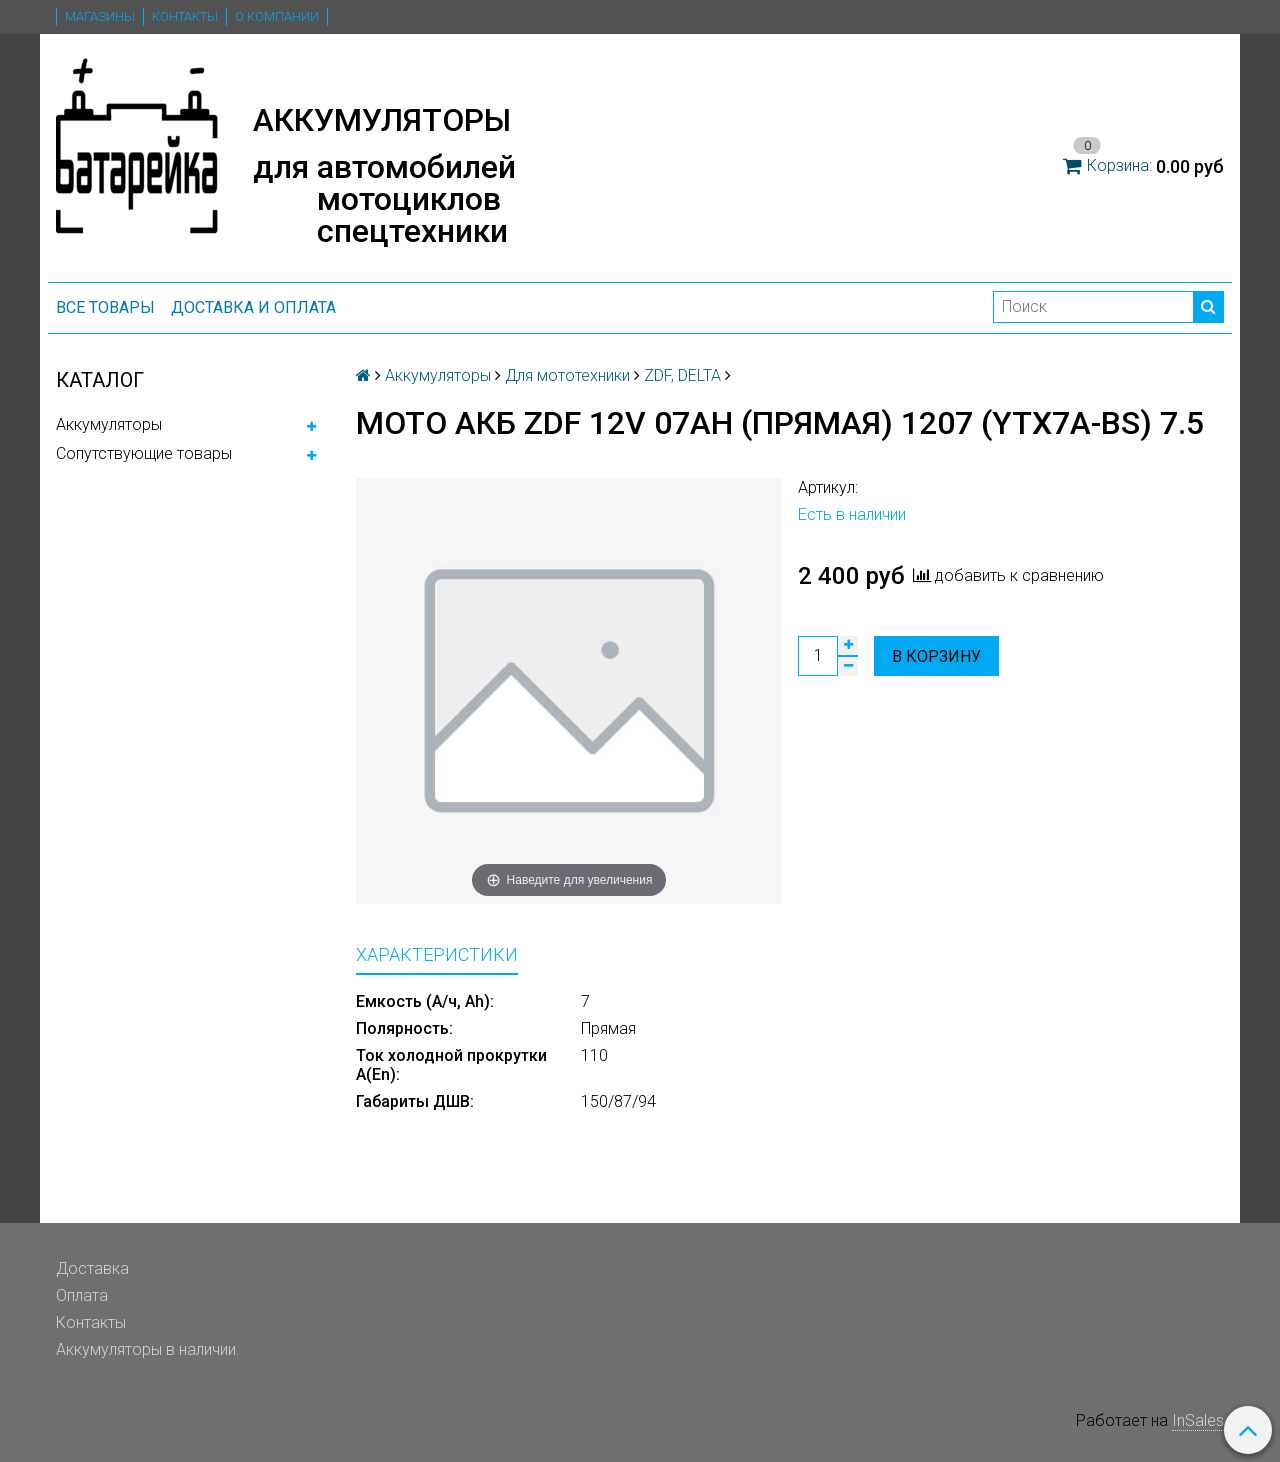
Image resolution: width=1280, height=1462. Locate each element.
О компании (277, 16)
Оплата (82, 1295)
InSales (1198, 1420)
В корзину (936, 656)
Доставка (92, 1268)
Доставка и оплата (253, 307)
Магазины (100, 16)
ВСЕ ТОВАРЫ (105, 307)
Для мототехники (567, 375)
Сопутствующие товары (144, 453)
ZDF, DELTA (682, 375)
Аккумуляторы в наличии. (148, 1349)
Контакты (185, 16)
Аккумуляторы (109, 424)
